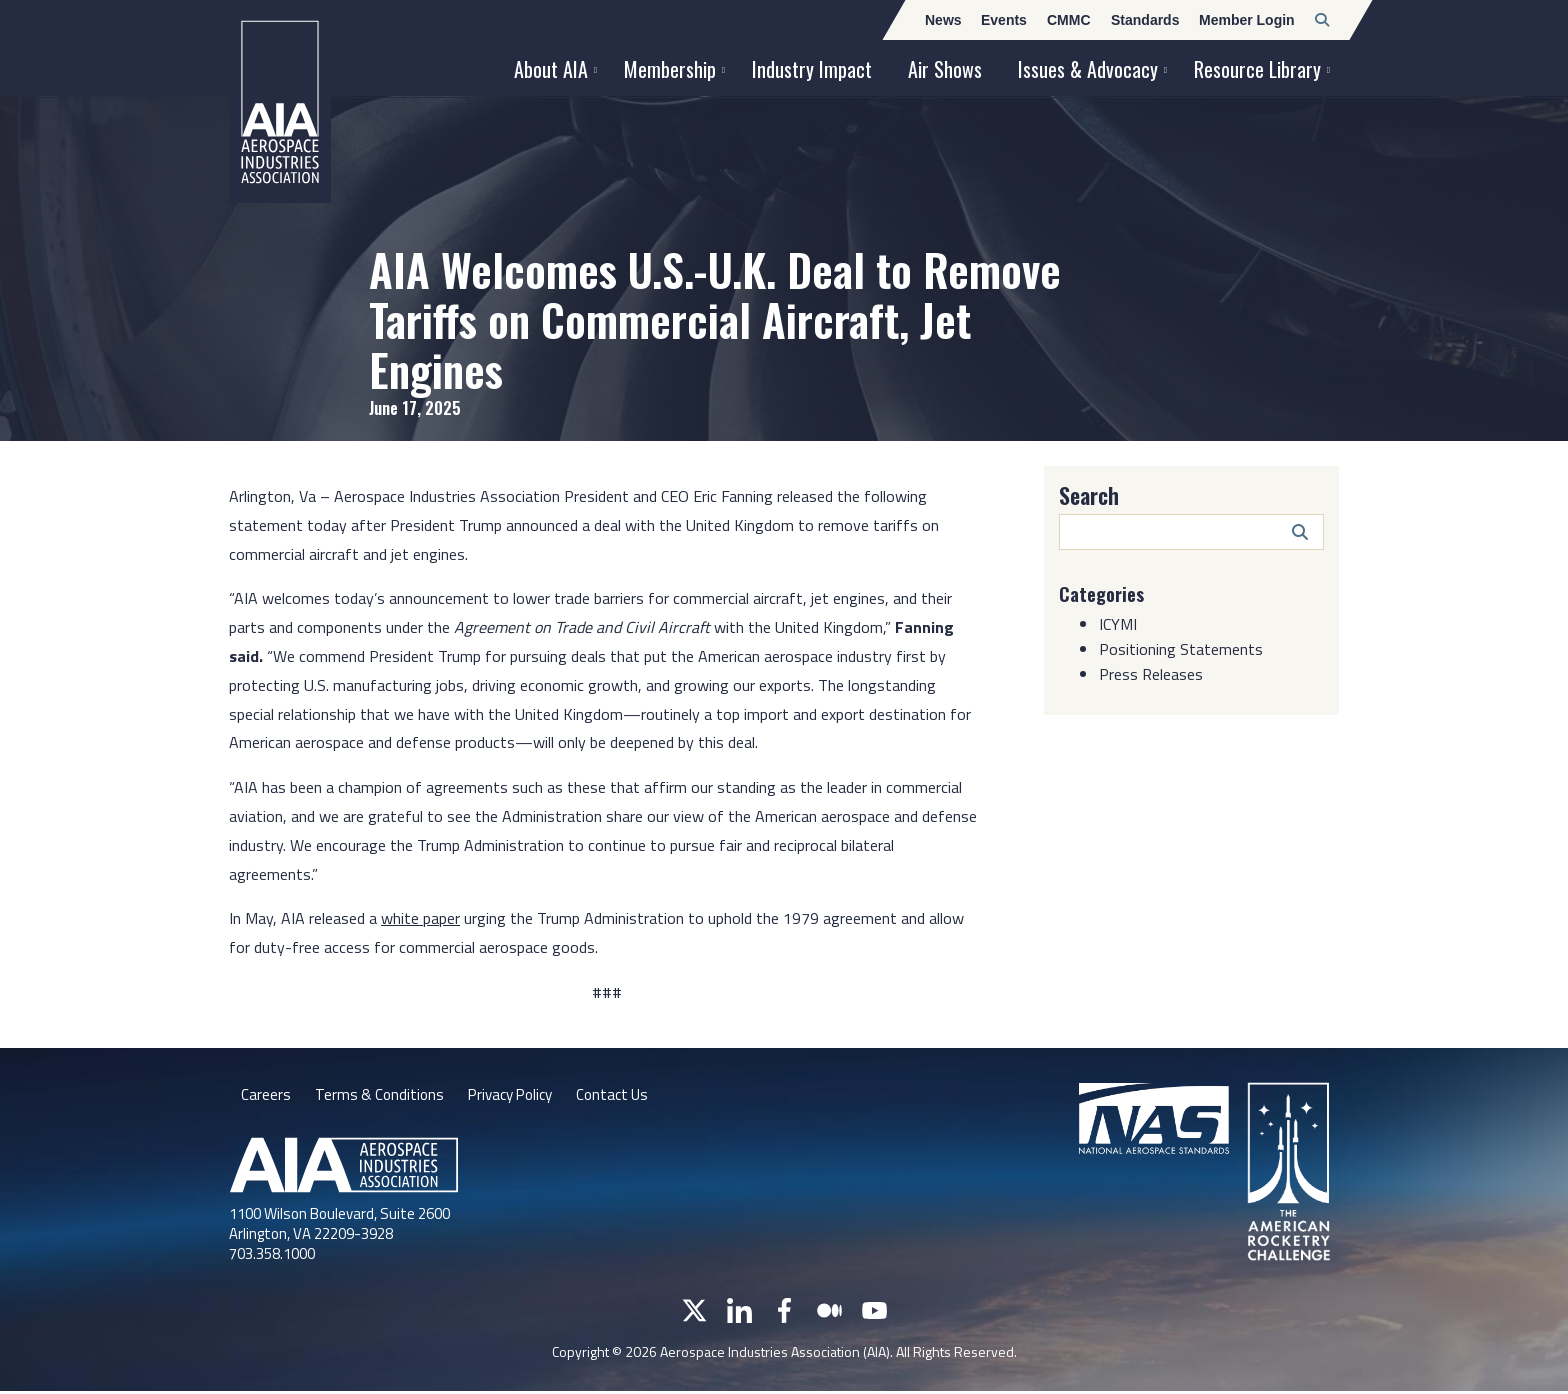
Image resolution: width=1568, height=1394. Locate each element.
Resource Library (1257, 69)
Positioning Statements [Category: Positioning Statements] (1181, 649)
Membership (670, 69)
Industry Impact (812, 69)
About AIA (551, 69)
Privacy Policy (518, 1096)
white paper (420, 918)
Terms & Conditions (381, 1096)
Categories (1105, 593)
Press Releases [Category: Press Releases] (1151, 674)
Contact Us (627, 1096)
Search (1089, 495)
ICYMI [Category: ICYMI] (1118, 624)
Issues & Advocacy (1088, 69)
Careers (266, 1096)
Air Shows (945, 69)
